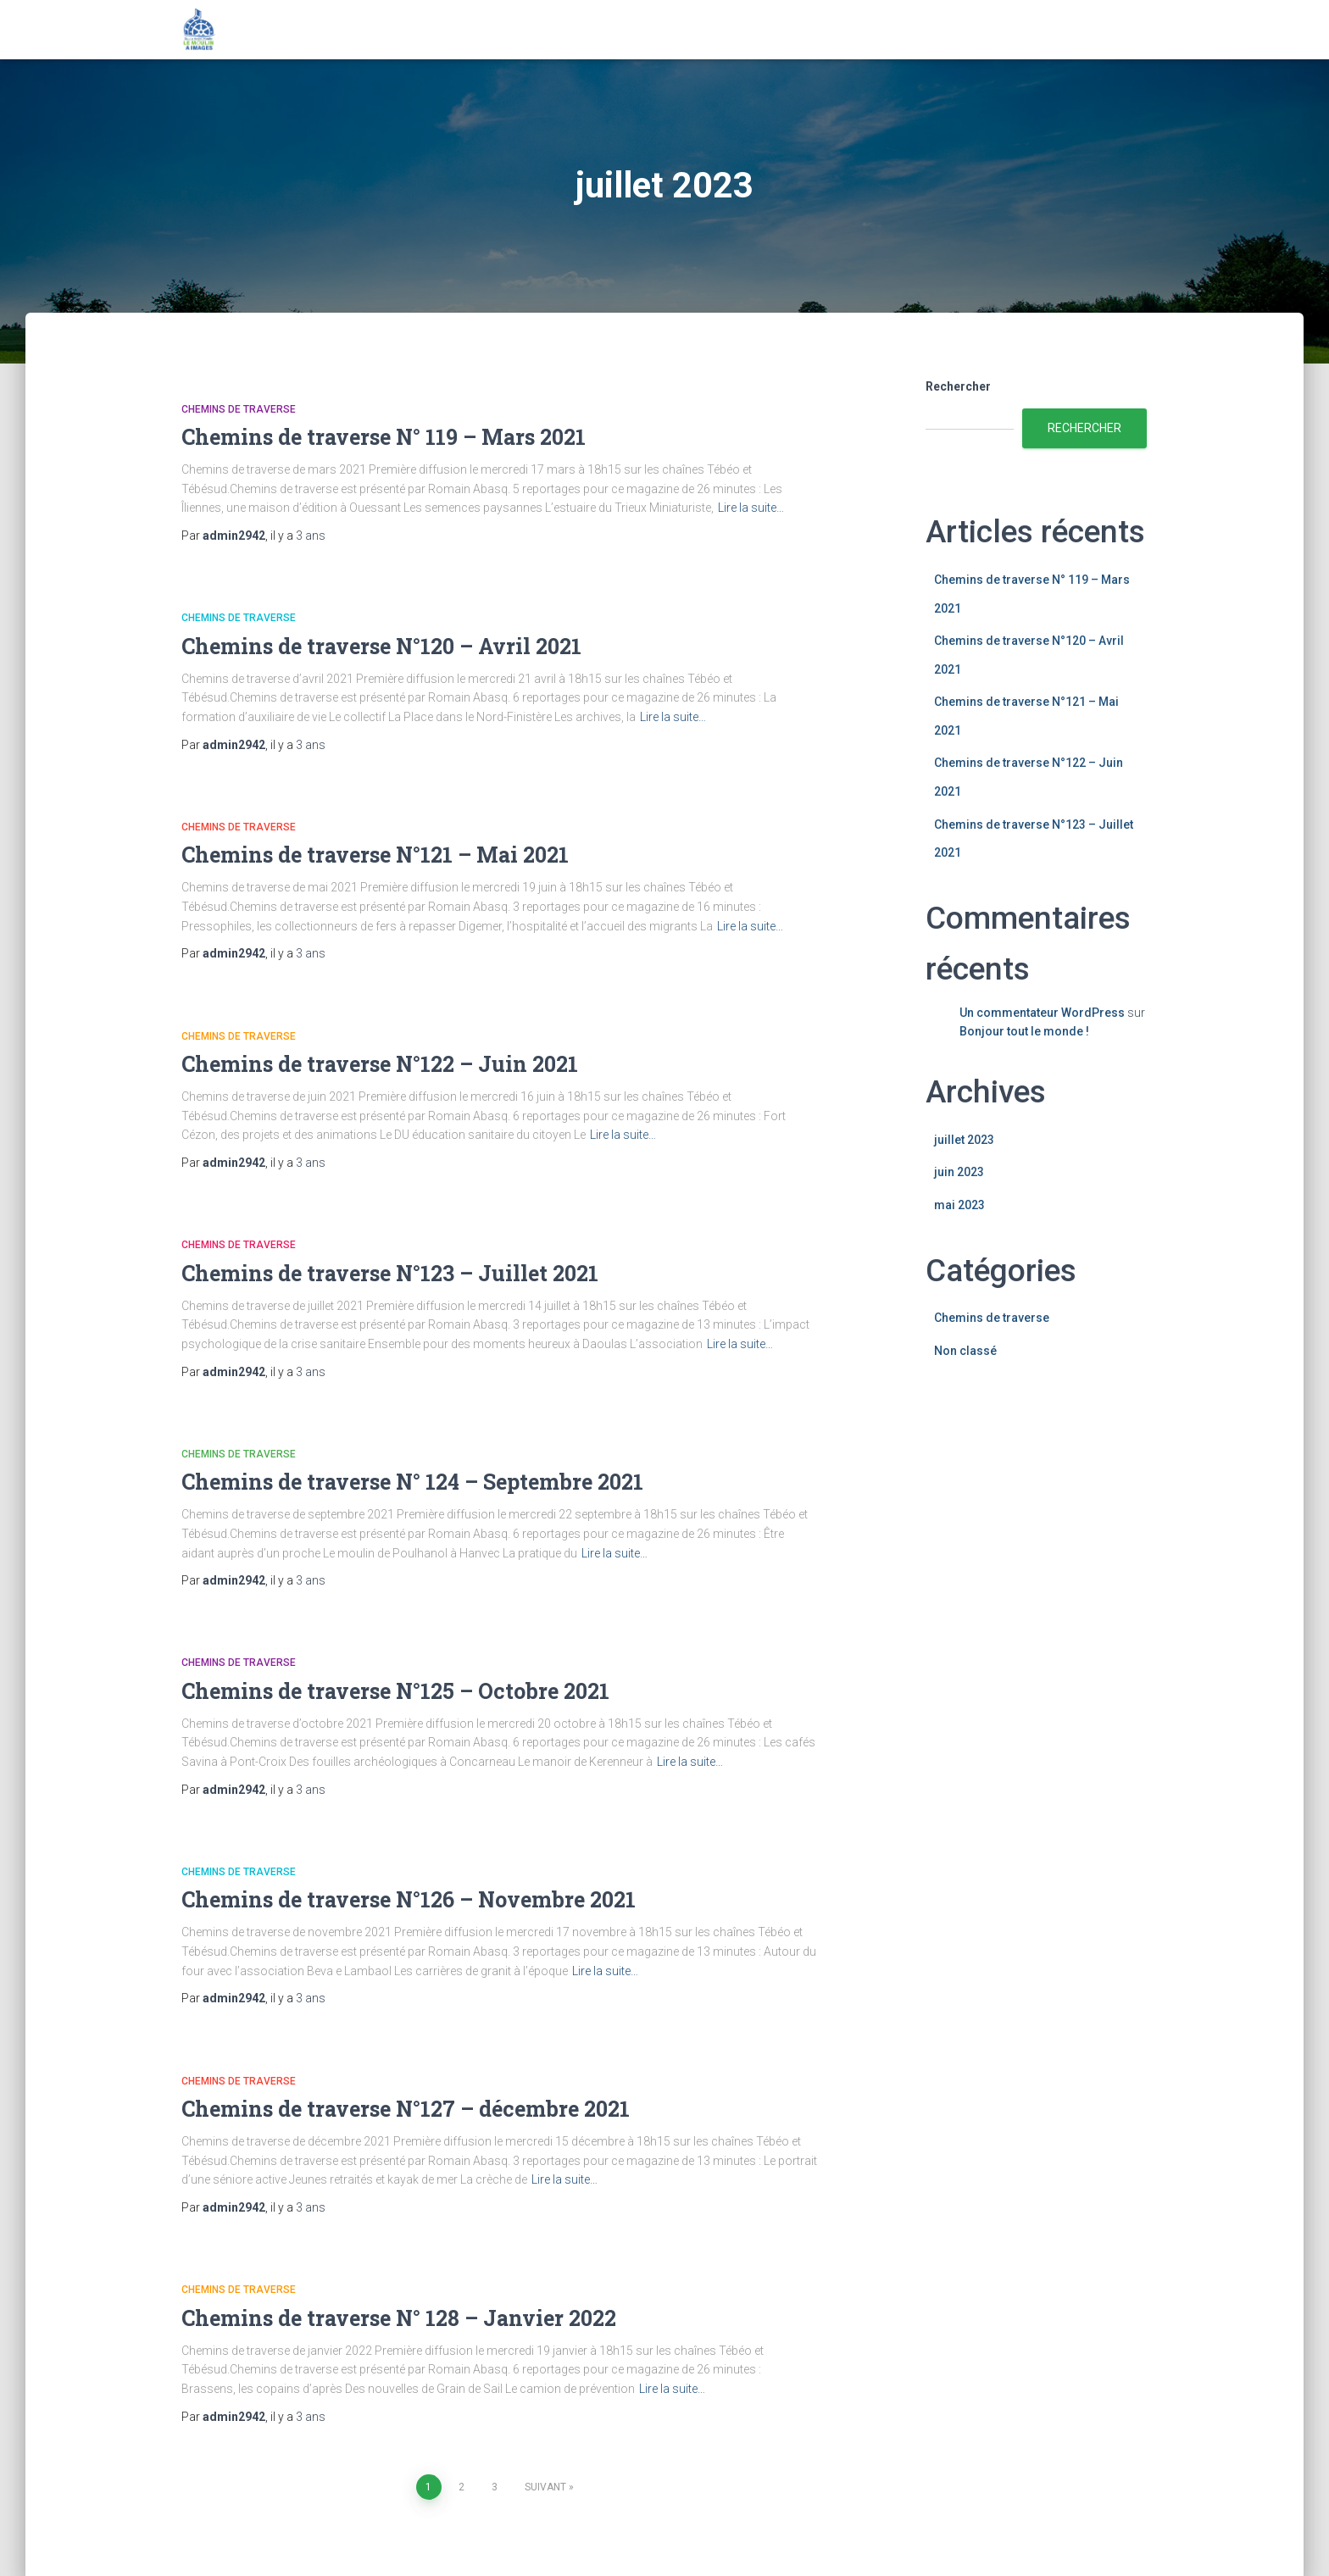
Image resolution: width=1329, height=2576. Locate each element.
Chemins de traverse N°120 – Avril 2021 (381, 646)
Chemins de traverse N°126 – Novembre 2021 (408, 1899)
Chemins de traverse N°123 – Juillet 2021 (389, 1273)
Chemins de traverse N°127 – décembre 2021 (405, 2109)
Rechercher (958, 386)
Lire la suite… (751, 507)
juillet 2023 (964, 1139)
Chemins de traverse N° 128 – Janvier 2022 (398, 2318)
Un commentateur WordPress (1042, 1012)
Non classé (965, 1350)
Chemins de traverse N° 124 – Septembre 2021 (412, 1482)
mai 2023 (959, 1205)
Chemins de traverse (238, 409)
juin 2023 (959, 1172)
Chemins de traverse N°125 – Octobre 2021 (395, 1691)
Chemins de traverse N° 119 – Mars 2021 (383, 437)
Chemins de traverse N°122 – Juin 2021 (379, 1064)
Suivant (545, 2487)
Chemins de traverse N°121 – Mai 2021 (375, 855)
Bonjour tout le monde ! (1024, 1031)
